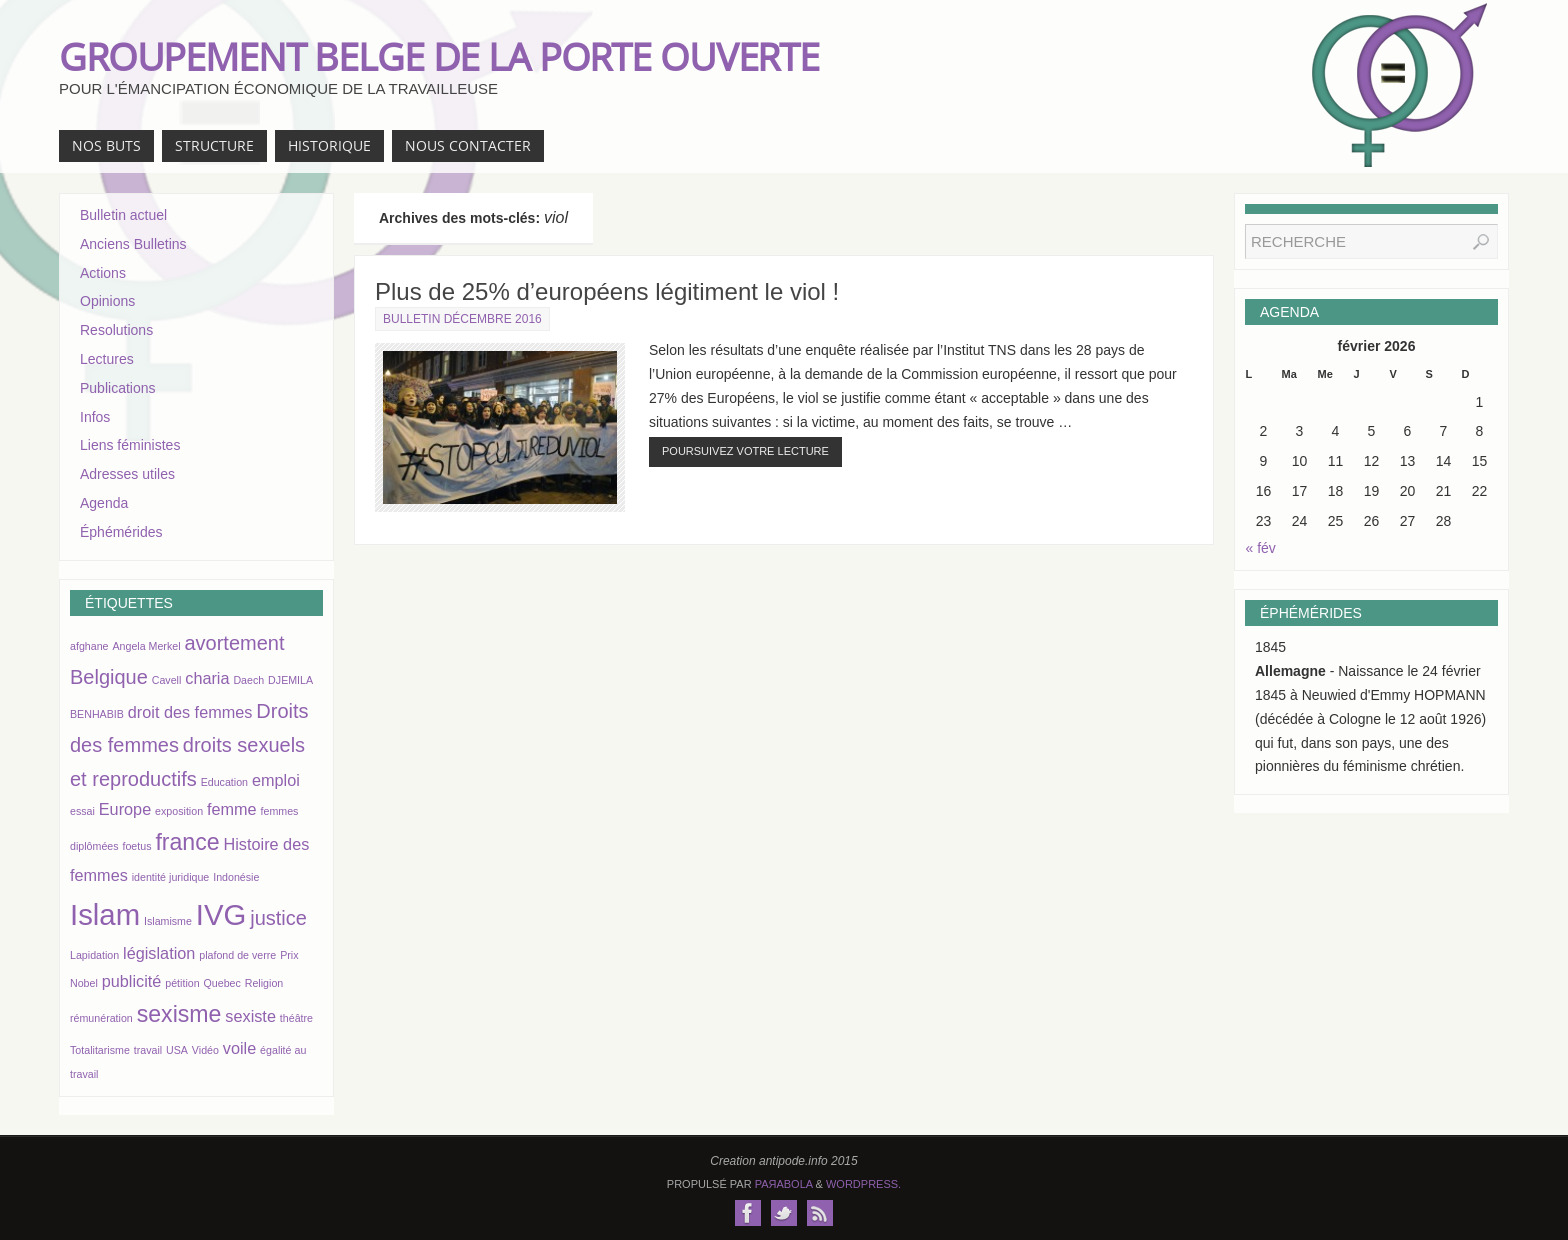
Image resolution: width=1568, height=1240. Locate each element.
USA (177, 1050)
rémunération (101, 1018)
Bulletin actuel (123, 215)
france (187, 842)
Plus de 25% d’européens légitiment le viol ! (607, 291)
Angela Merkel (146, 646)
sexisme (179, 1014)
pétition (182, 983)
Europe (125, 809)
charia (207, 678)
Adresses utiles (127, 474)
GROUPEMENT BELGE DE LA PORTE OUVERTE (439, 56)
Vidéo (205, 1050)
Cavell (167, 680)
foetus (136, 846)
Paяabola (784, 1184)
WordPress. (863, 1184)
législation (159, 953)
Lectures (107, 359)
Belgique (109, 677)
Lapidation (94, 955)
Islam (105, 914)
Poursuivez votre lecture (745, 451)
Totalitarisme (100, 1050)
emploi (276, 780)
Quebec (222, 983)
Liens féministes (130, 445)
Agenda (104, 503)
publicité (132, 981)
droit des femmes (190, 712)
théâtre (296, 1018)
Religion (264, 983)
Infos (95, 417)
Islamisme (168, 921)
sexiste (250, 1016)
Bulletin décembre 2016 (462, 319)
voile (239, 1048)
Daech (248, 680)
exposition (179, 811)
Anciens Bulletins (133, 244)
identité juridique (171, 877)
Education (224, 782)
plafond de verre (237, 955)
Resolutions (116, 330)
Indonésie (236, 877)
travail (148, 1050)
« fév (1261, 548)
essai (82, 811)
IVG (221, 914)
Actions (103, 273)
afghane (89, 646)
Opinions (107, 301)
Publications (118, 388)
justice (278, 918)
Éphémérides (121, 532)
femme (232, 809)
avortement (234, 643)
